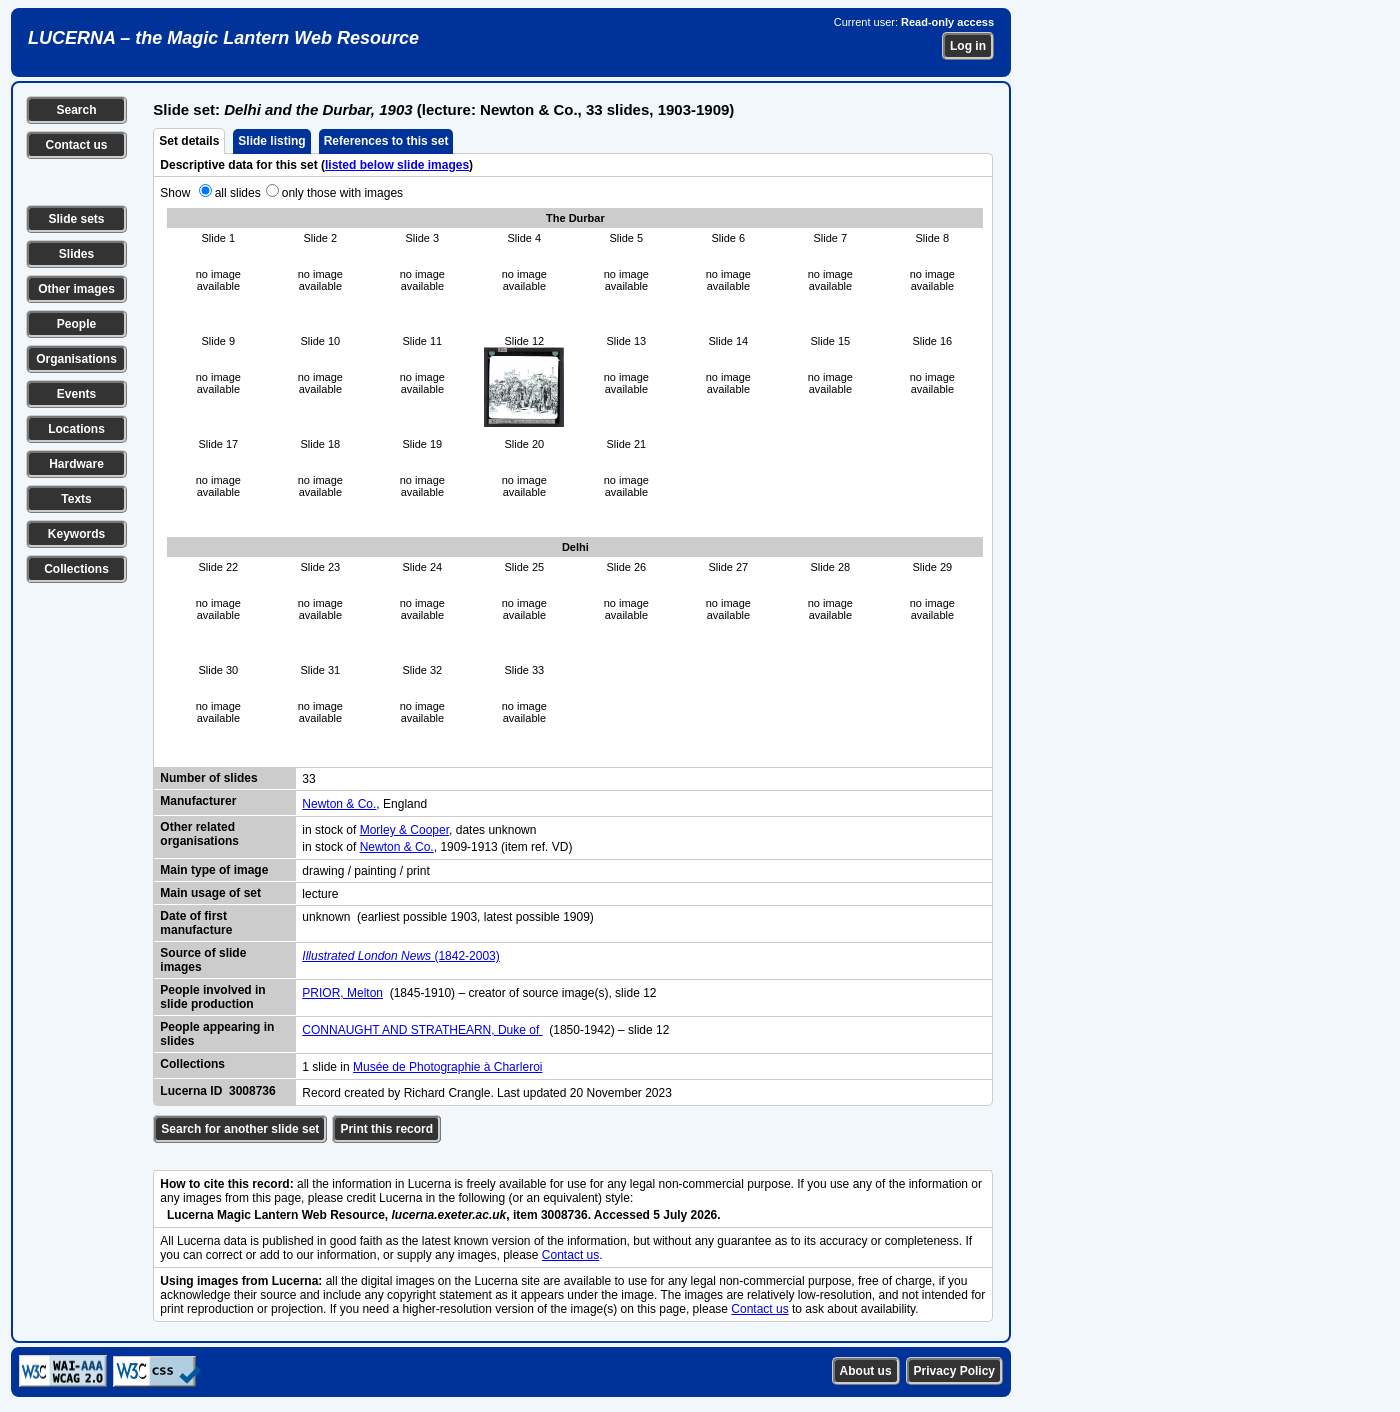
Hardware (76, 464)
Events (76, 394)
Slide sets (76, 219)
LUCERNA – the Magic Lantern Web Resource (223, 38)
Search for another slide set (240, 1129)
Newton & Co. (339, 804)
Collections (76, 569)
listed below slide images (397, 165)
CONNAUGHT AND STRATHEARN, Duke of (422, 1030)
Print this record (386, 1129)
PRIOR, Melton (342, 993)
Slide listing (271, 141)
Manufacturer (198, 801)
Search (76, 110)
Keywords (76, 534)
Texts (76, 499)
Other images (76, 289)
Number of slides (208, 778)
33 (308, 779)
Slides (76, 254)
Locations (76, 429)
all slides (238, 193)
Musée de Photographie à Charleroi (447, 1067)
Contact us (76, 145)
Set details (189, 141)
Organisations (76, 359)
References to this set (386, 141)
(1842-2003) (400, 956)
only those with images (342, 193)
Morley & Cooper (404, 830)
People (76, 324)
